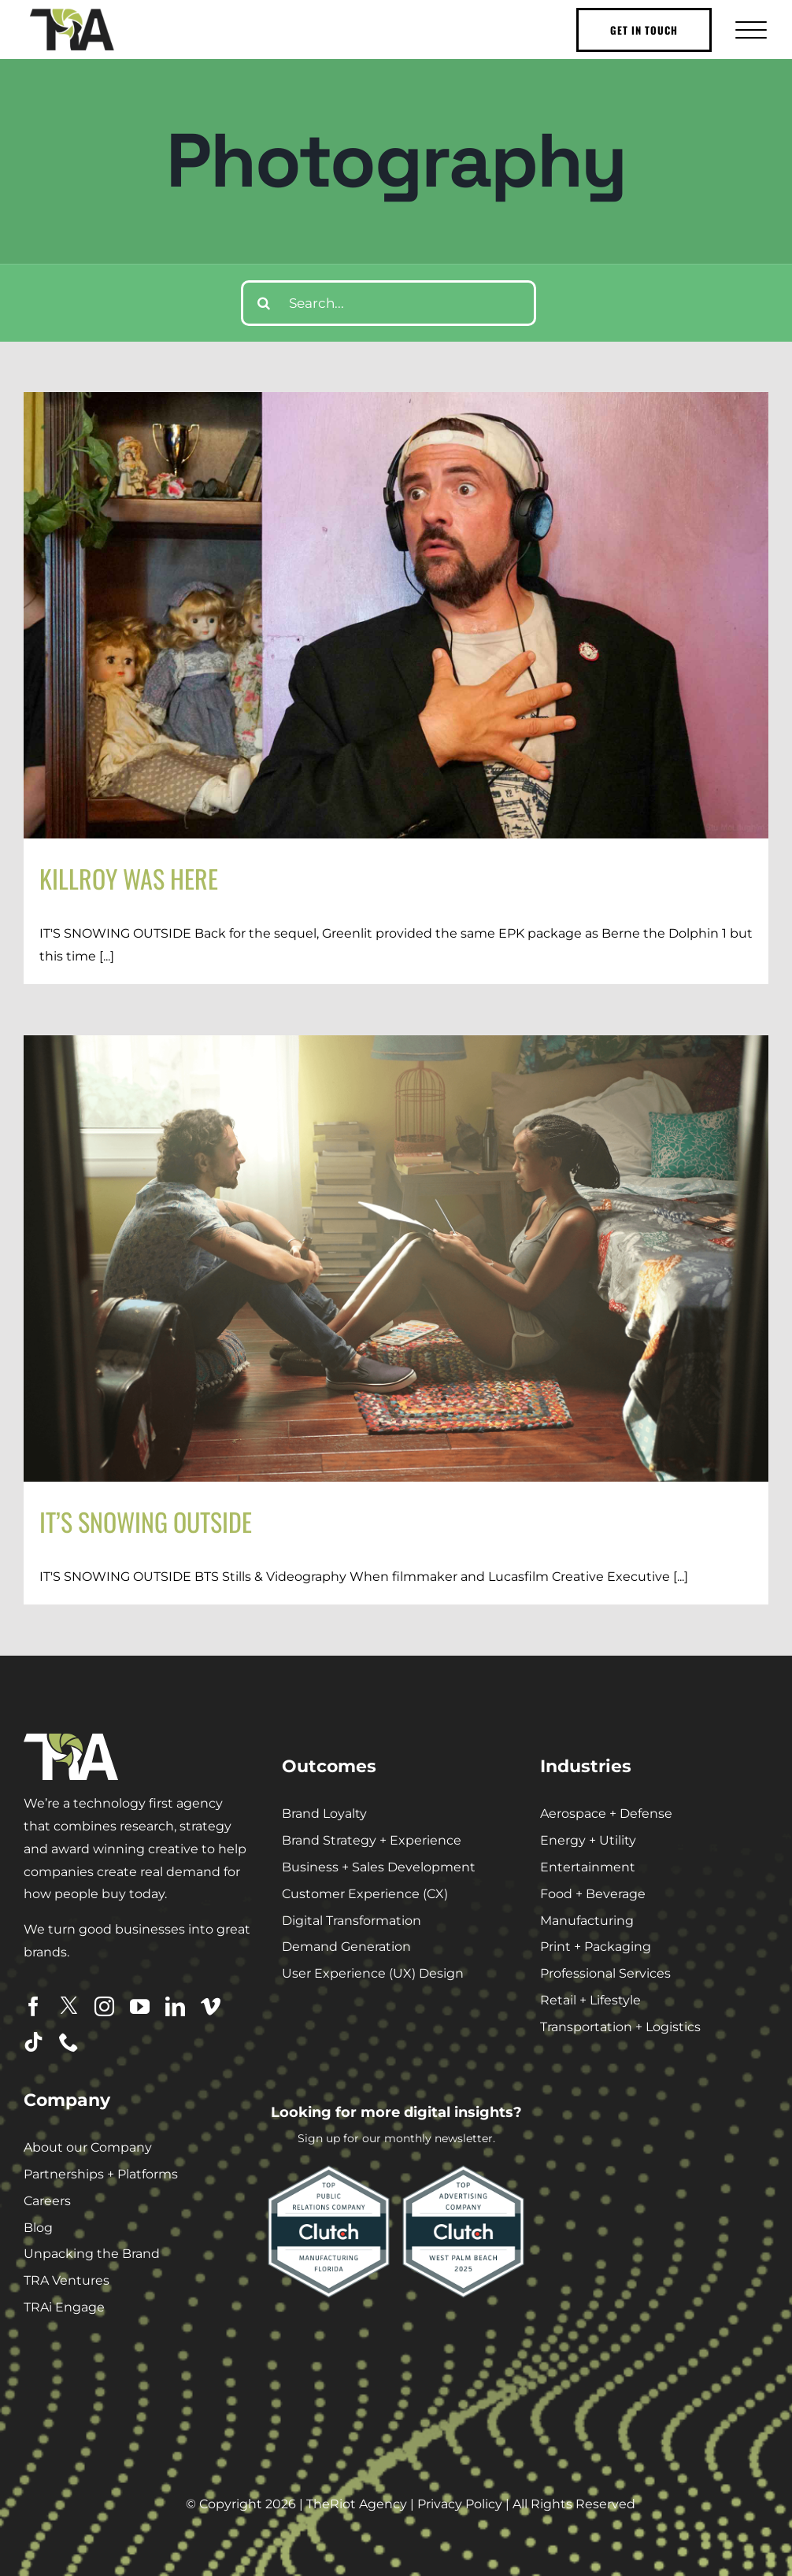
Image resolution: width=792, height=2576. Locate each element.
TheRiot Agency (356, 2503)
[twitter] (69, 2005)
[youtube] (140, 2006)
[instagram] (104, 2006)
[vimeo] (210, 2006)
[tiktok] (33, 2042)
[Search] (264, 303)
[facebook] (33, 2006)
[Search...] (388, 303)
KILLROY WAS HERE (128, 878)
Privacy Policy (459, 2503)
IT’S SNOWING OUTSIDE (145, 1521)
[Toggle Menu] (749, 29)
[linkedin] (175, 2006)
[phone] (69, 2042)
